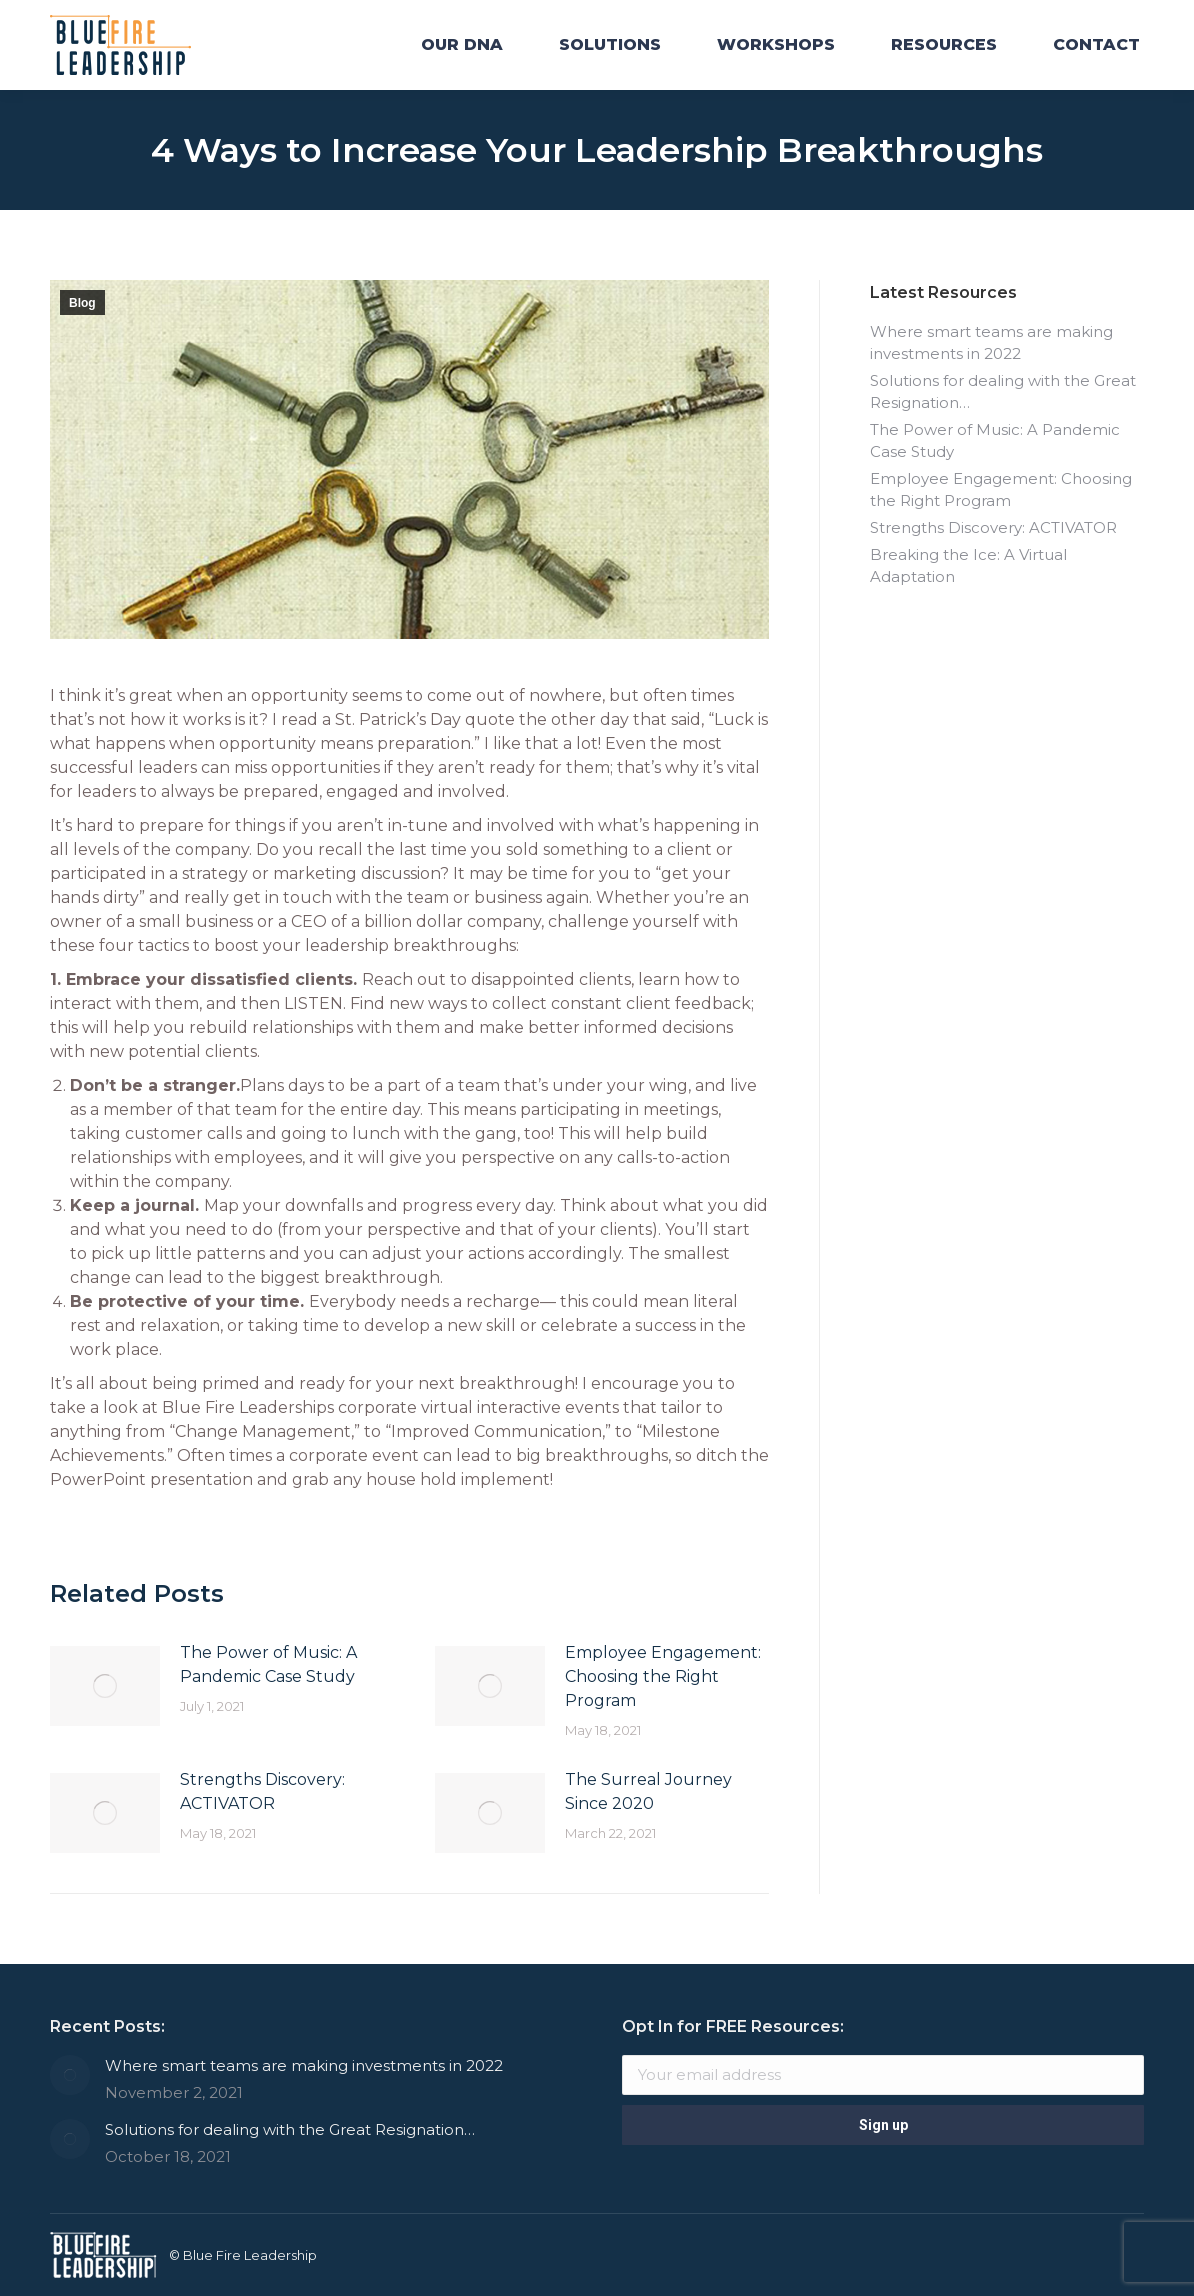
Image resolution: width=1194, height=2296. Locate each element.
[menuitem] (462, 45)
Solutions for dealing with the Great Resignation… (1003, 391)
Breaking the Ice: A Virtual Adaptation (968, 565)
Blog (82, 303)
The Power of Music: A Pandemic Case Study (268, 1664)
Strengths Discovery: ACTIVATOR (262, 1791)
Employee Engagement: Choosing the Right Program (663, 1676)
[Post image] (105, 1686)
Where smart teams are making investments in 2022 (991, 342)
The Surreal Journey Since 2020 (648, 1791)
